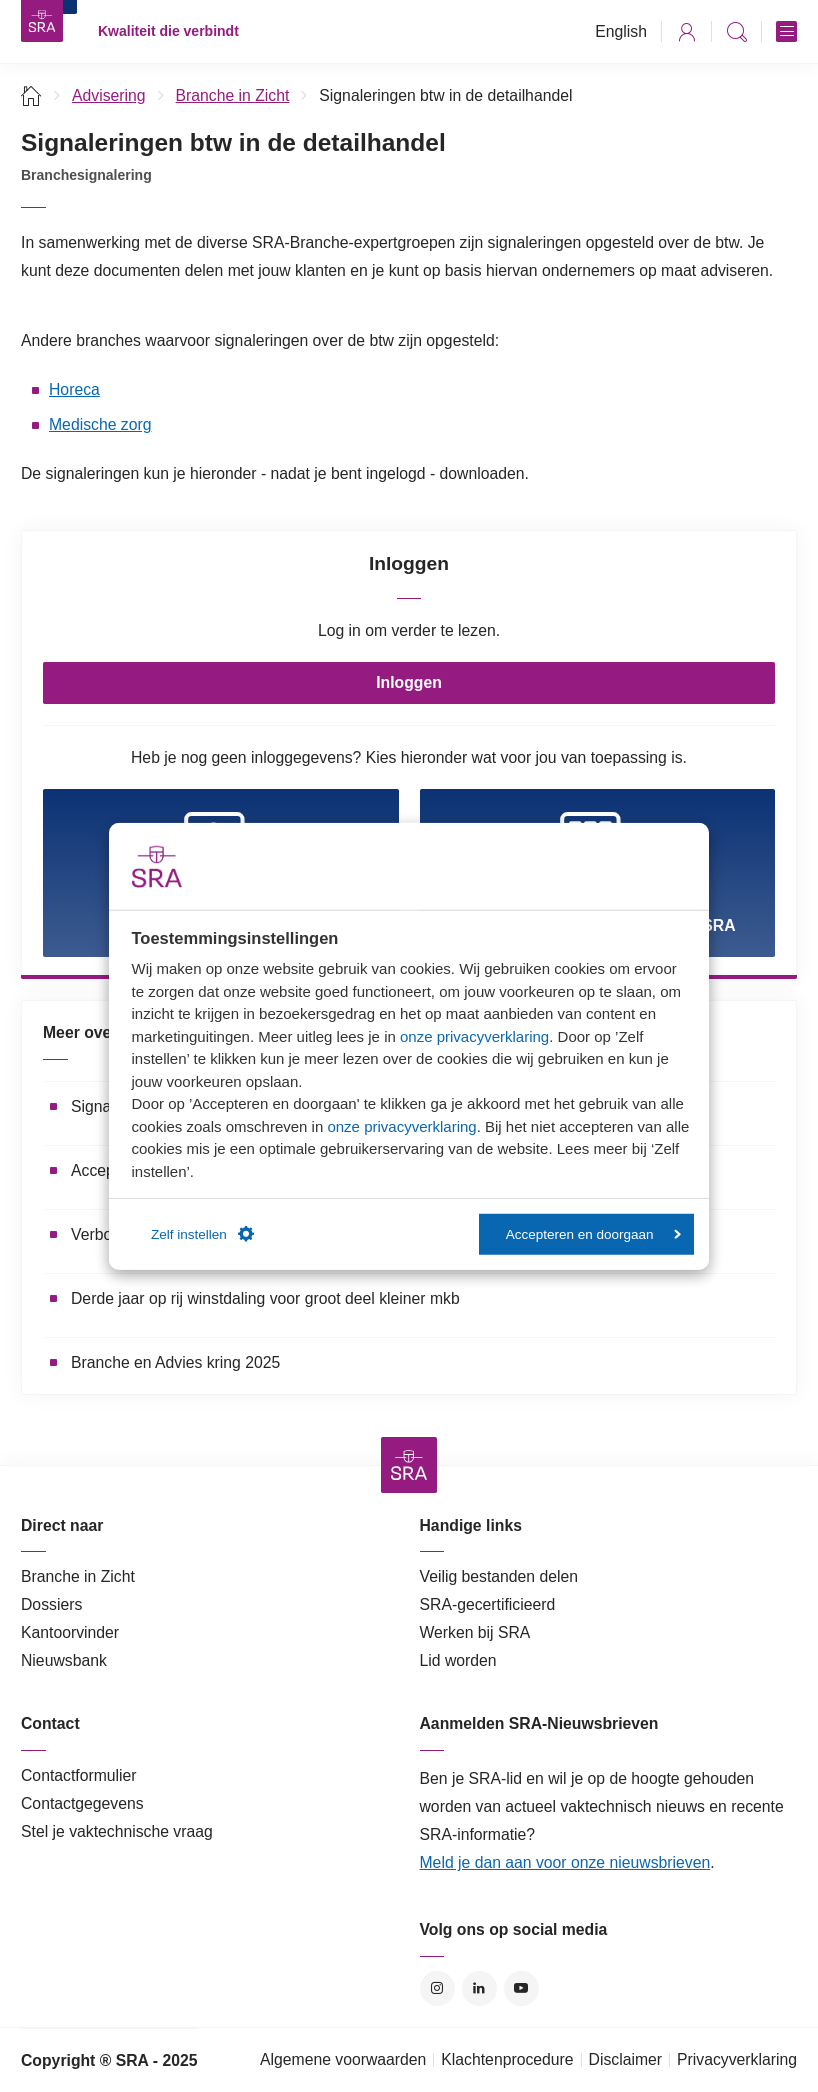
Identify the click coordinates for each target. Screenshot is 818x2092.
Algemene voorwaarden (343, 2059)
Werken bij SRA (475, 1632)
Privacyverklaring (737, 2059)
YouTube (521, 1988)
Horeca (74, 389)
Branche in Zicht (233, 95)
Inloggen (409, 682)
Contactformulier (79, 1775)
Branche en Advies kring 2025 (175, 1362)
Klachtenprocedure (507, 2059)
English (621, 31)
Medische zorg (100, 424)
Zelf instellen (202, 1234)
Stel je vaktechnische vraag (117, 1831)
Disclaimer (626, 2059)
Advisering (109, 95)
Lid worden (458, 1660)
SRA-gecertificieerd (488, 1604)
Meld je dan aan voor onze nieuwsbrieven (565, 1862)
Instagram (437, 1988)
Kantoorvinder (70, 1632)
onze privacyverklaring (474, 1035)
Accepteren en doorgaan (593, 1233)
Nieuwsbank (64, 1660)
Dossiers (51, 1604)
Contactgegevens (82, 1803)
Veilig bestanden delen (499, 1576)
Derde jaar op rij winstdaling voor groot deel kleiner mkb (265, 1298)
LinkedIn (479, 1988)
